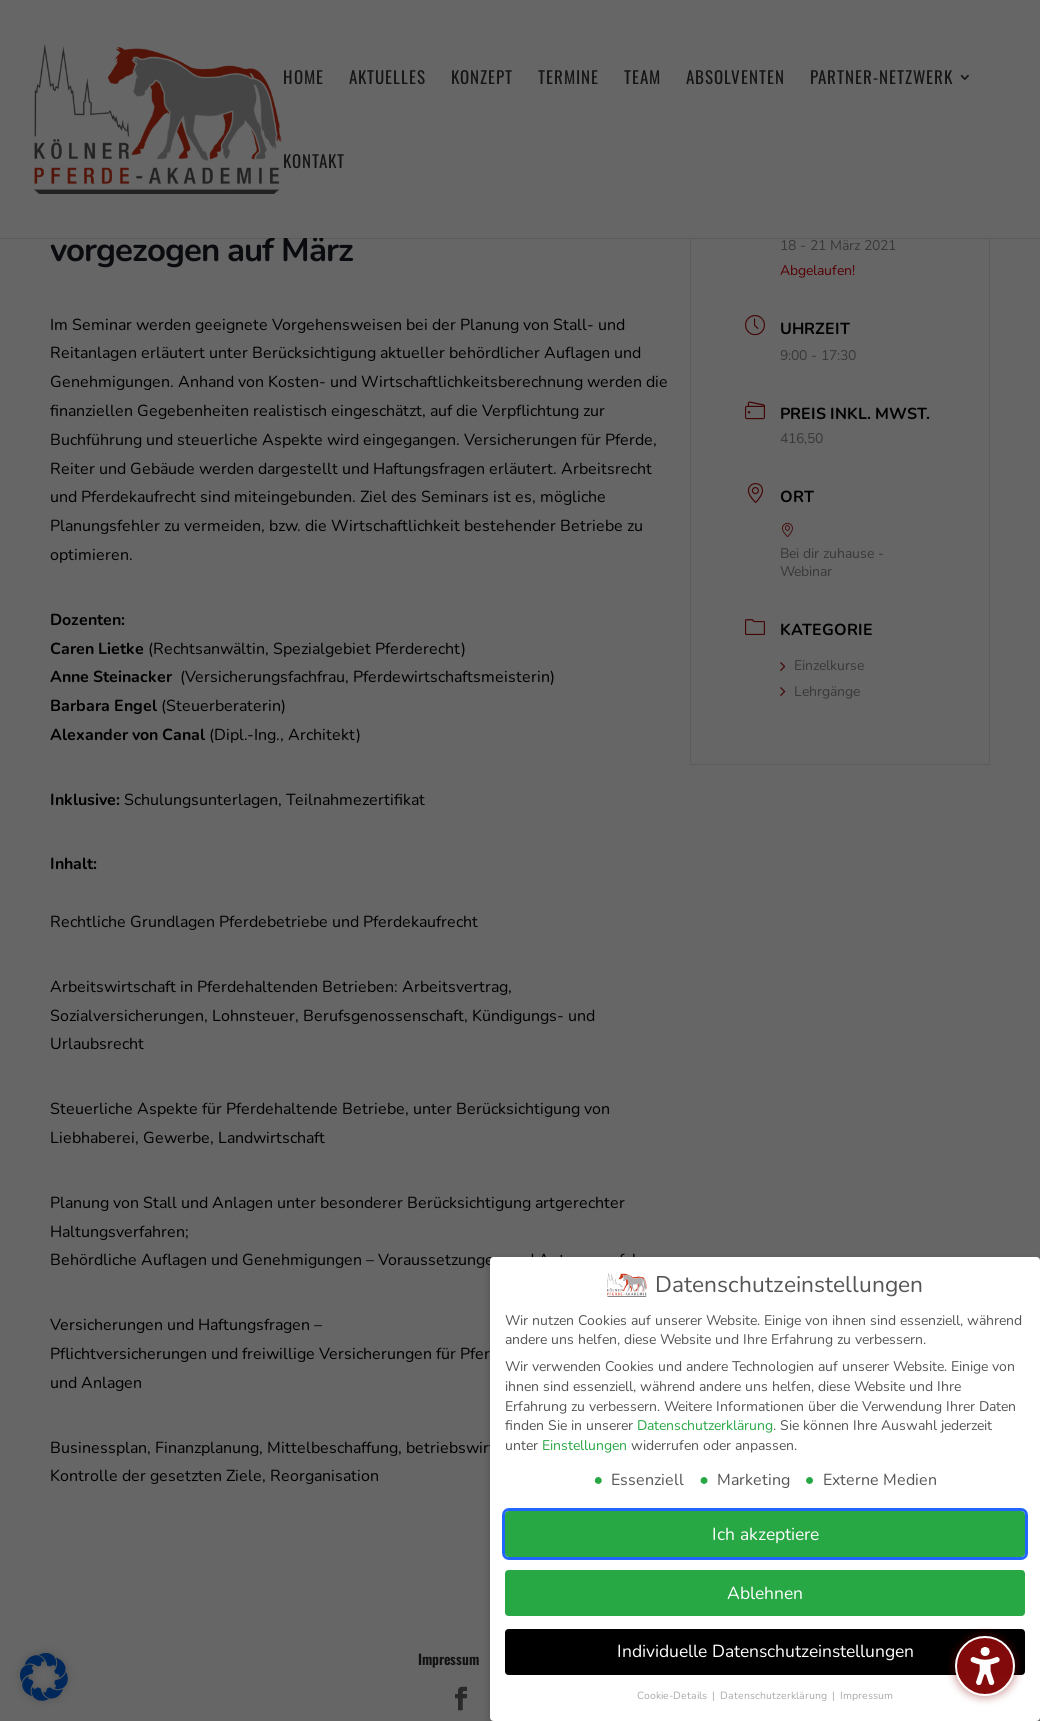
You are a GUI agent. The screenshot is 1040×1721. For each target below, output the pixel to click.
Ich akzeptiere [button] (765, 1534)
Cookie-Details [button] (673, 1695)
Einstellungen (584, 1445)
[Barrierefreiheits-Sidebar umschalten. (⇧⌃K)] (985, 1666)
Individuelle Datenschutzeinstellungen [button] (765, 1651)
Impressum (866, 1695)
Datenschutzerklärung (705, 1425)
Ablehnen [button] (765, 1593)
